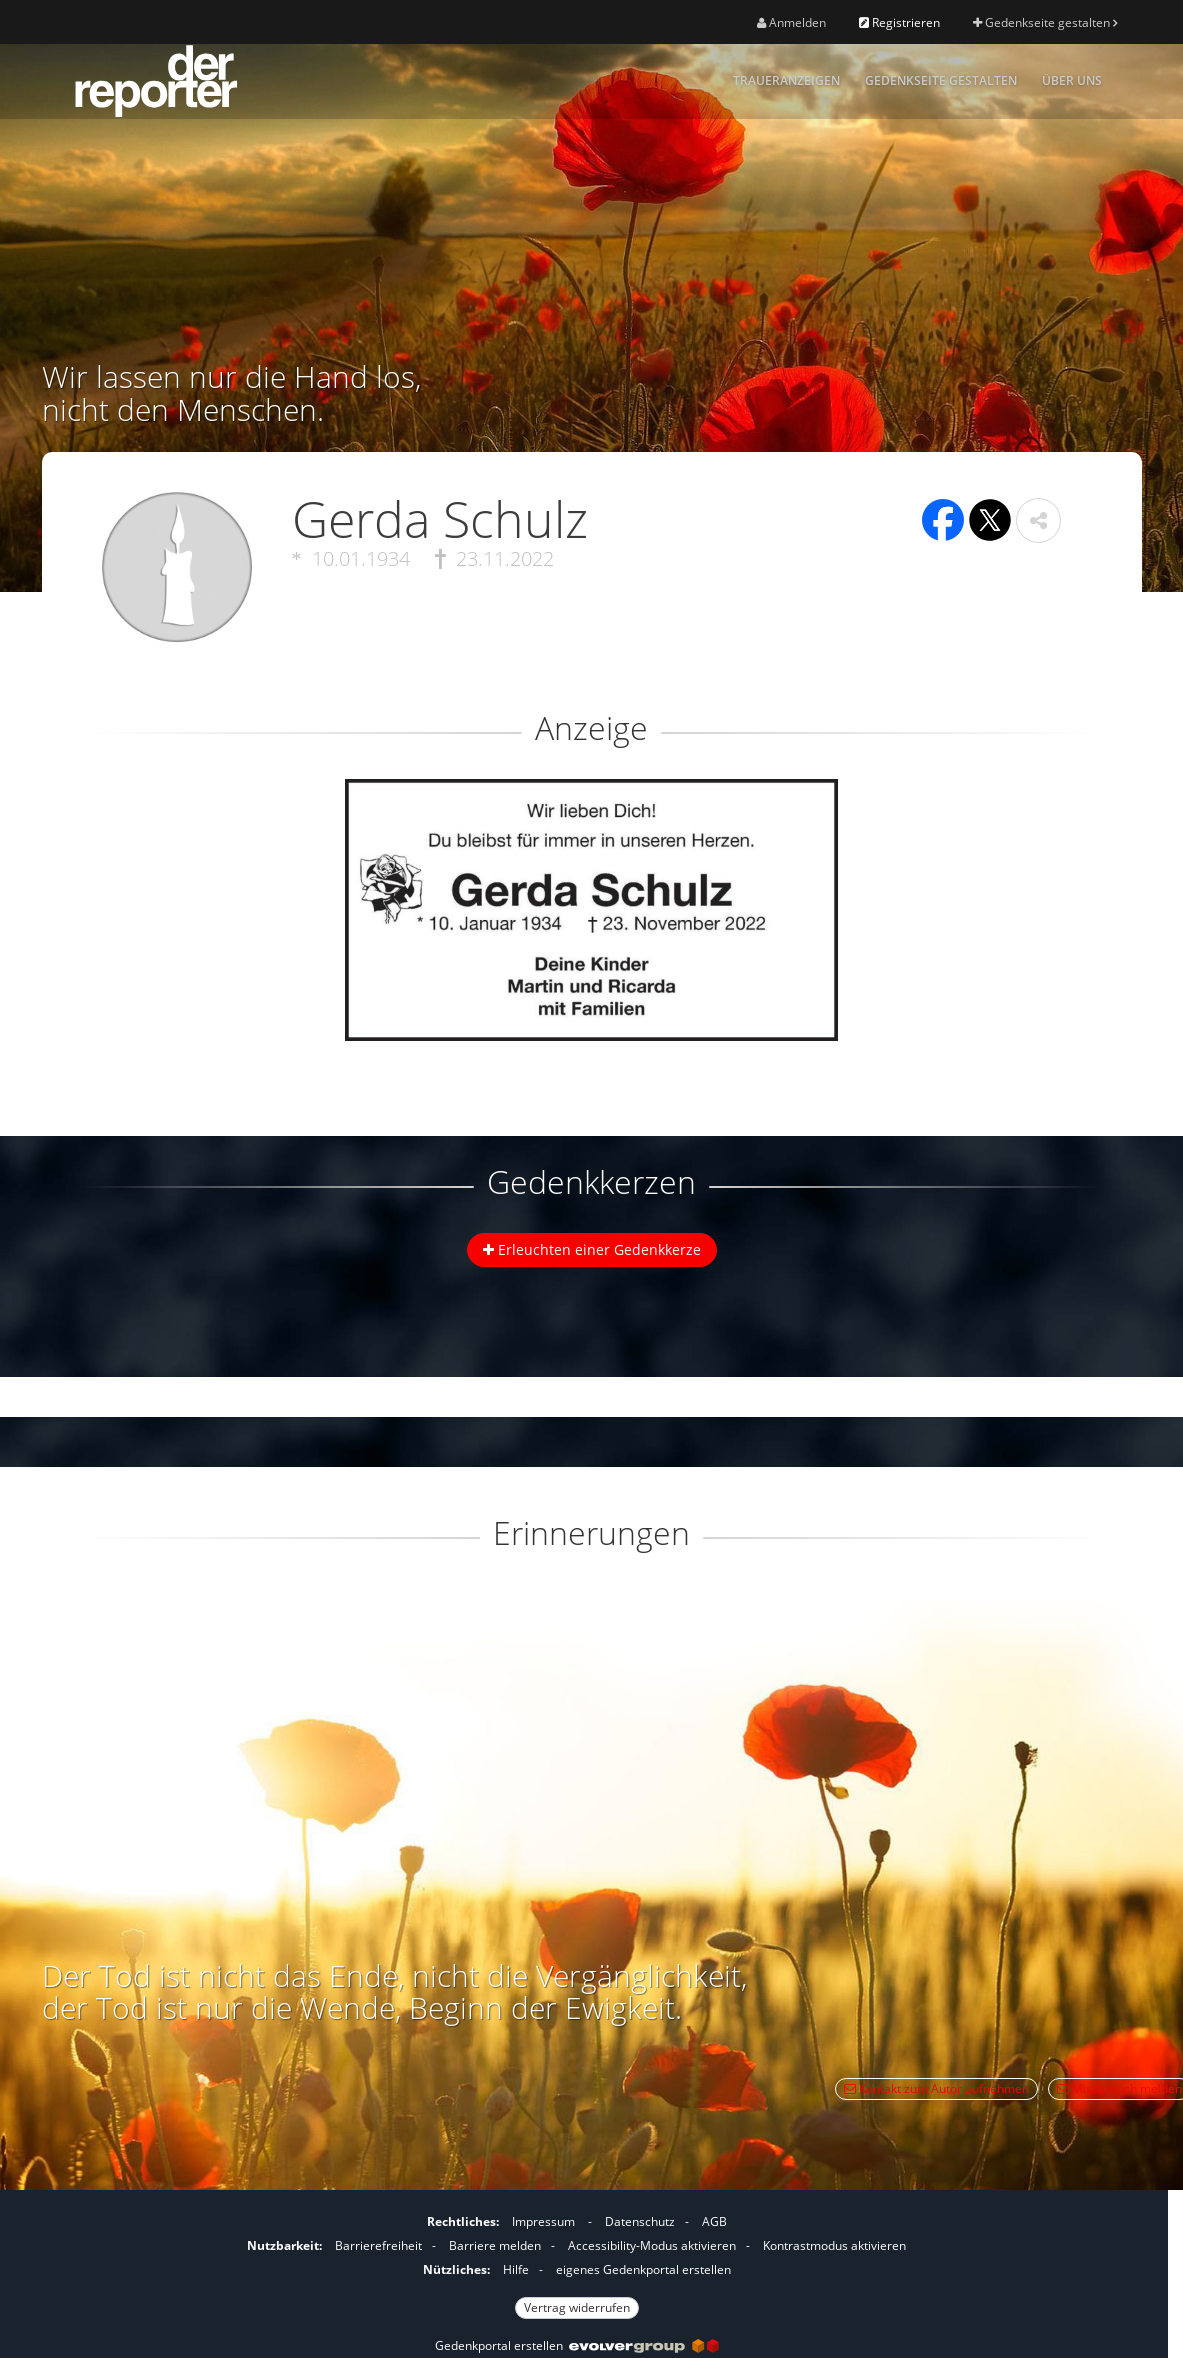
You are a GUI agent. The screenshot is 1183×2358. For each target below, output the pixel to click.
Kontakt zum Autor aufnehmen (936, 2088)
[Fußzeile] (577, 2262)
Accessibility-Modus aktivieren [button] (652, 2245)
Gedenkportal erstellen (577, 2345)
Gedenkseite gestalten (1045, 22)
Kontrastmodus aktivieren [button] (834, 2245)
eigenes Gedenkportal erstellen (643, 2269)
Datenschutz (640, 2221)
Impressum (543, 2221)
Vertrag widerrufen (577, 2307)
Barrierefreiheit (378, 2245)
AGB (714, 2221)
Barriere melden (495, 2245)
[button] (1038, 520)
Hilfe (516, 2269)
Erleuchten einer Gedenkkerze (592, 1249)
